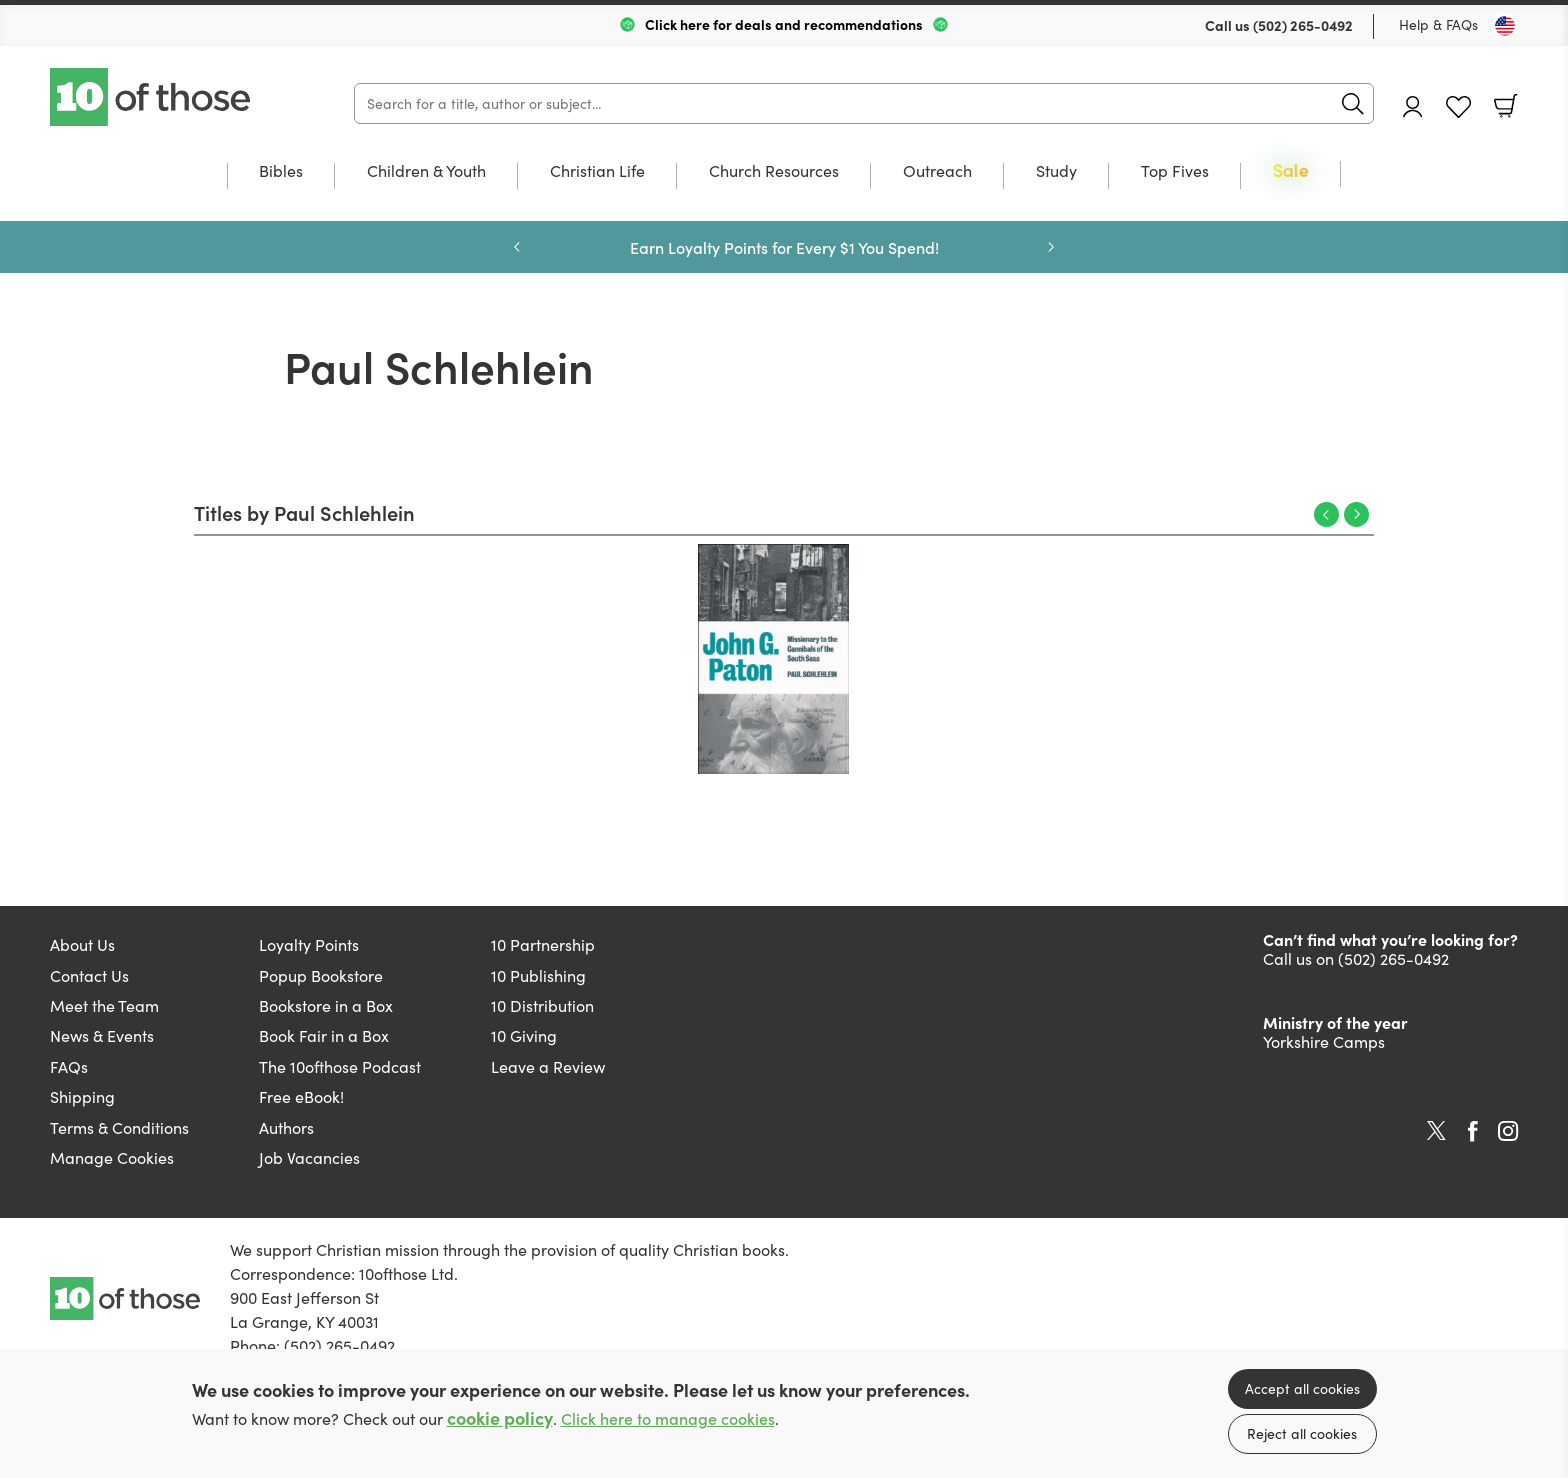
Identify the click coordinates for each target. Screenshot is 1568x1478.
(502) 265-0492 (1303, 25)
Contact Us (89, 975)
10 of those (152, 97)
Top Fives (1175, 172)
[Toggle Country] (1505, 26)
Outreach (937, 172)
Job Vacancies (309, 1157)
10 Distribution (542, 1005)
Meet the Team (104, 1005)
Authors (286, 1127)
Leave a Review (548, 1066)
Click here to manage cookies (668, 1418)
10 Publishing (538, 975)
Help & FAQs (1438, 24)
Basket (1506, 106)
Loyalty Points (309, 944)
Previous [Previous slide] (517, 247)
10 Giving (524, 1035)
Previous (1326, 514)
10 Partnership (543, 944)
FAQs (69, 1066)
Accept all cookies (1302, 1388)
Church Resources (774, 172)
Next (1356, 514)
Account (1413, 106)
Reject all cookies (1302, 1433)
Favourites (1458, 107)
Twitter (1436, 1131)
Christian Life (597, 172)
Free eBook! (301, 1096)
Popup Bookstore (321, 975)
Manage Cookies (112, 1157)
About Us (82, 944)
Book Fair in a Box (324, 1035)
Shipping (82, 1096)
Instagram (1508, 1131)
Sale (1291, 171)
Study (1056, 172)
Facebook (1473, 1131)
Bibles (281, 172)
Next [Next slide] (1051, 247)
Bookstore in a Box (326, 1005)
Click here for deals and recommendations (784, 24)
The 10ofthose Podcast (340, 1066)
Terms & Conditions (119, 1127)
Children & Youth (426, 172)
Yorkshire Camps (1324, 1041)
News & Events (102, 1035)
